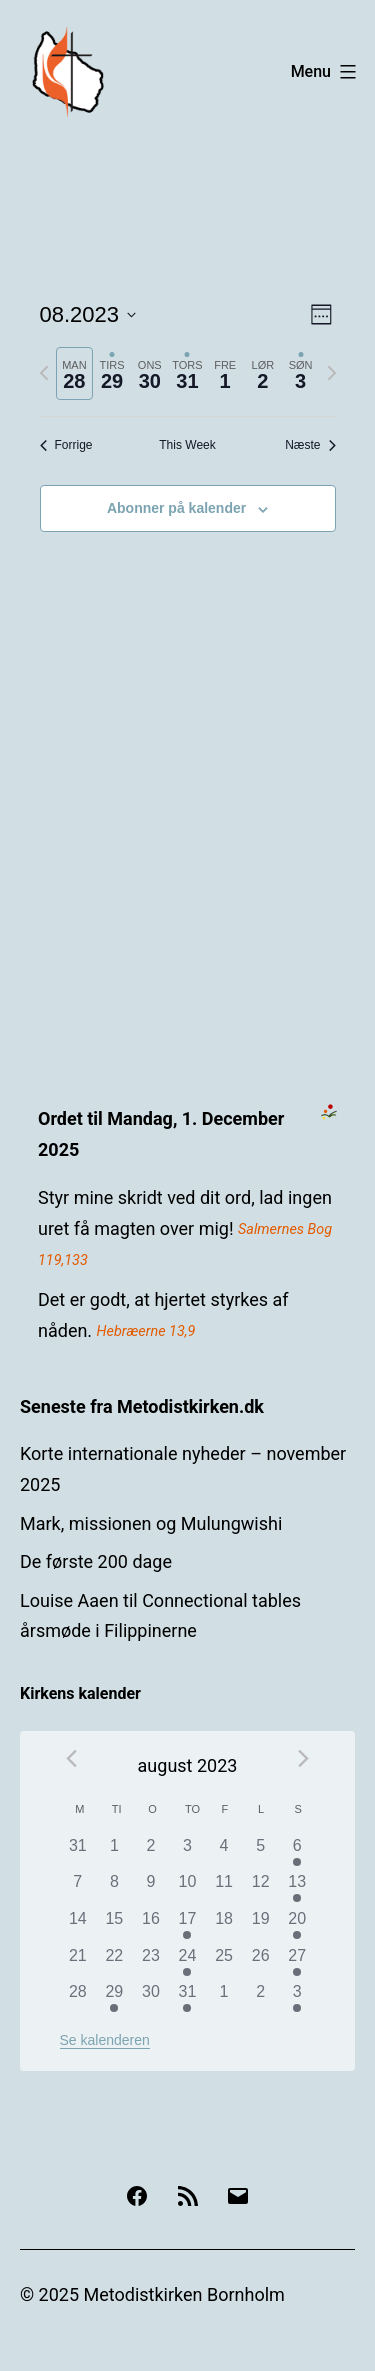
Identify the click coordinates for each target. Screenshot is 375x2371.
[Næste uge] (332, 373)
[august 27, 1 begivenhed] (297, 1962)
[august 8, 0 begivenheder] (114, 1888)
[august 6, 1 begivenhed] (297, 1852)
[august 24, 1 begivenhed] (187, 1962)
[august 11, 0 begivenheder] (224, 1888)
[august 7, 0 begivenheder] (78, 1888)
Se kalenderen (105, 2040)
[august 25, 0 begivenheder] (224, 1962)
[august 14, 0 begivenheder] (78, 1925)
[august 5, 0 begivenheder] (260, 1852)
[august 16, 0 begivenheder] (151, 1925)
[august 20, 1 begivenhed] (297, 1925)
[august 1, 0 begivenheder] (114, 1852)
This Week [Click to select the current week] (187, 445)
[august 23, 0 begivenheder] (151, 1962)
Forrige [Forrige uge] (66, 445)
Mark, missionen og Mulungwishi (151, 1523)
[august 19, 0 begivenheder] (260, 1925)
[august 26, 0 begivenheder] (260, 1962)
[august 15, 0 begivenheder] (114, 1925)
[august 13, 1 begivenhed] (297, 1888)
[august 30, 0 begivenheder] (151, 1998)
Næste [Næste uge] (310, 445)
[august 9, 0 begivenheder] (151, 1888)
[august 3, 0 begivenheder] (187, 1852)
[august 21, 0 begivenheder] (78, 1962)
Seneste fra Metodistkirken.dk (142, 1406)
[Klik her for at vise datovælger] (88, 314)
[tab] (75, 373)
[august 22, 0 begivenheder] (114, 1962)
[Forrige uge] (44, 373)
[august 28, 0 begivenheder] (78, 1998)
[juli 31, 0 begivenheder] (78, 1852)
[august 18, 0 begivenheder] (224, 1925)
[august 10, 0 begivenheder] (187, 1888)
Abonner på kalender (176, 508)
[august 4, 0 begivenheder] (224, 1852)
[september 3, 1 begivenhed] (297, 1998)
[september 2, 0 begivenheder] (260, 1998)
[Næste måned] (303, 1759)
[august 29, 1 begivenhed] (114, 1998)
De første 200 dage (96, 1561)
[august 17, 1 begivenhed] (187, 1925)
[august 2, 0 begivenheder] (151, 1852)
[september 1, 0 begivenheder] (224, 1998)
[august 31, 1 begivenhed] (187, 1998)
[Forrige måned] (72, 1759)
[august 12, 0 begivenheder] (260, 1888)
